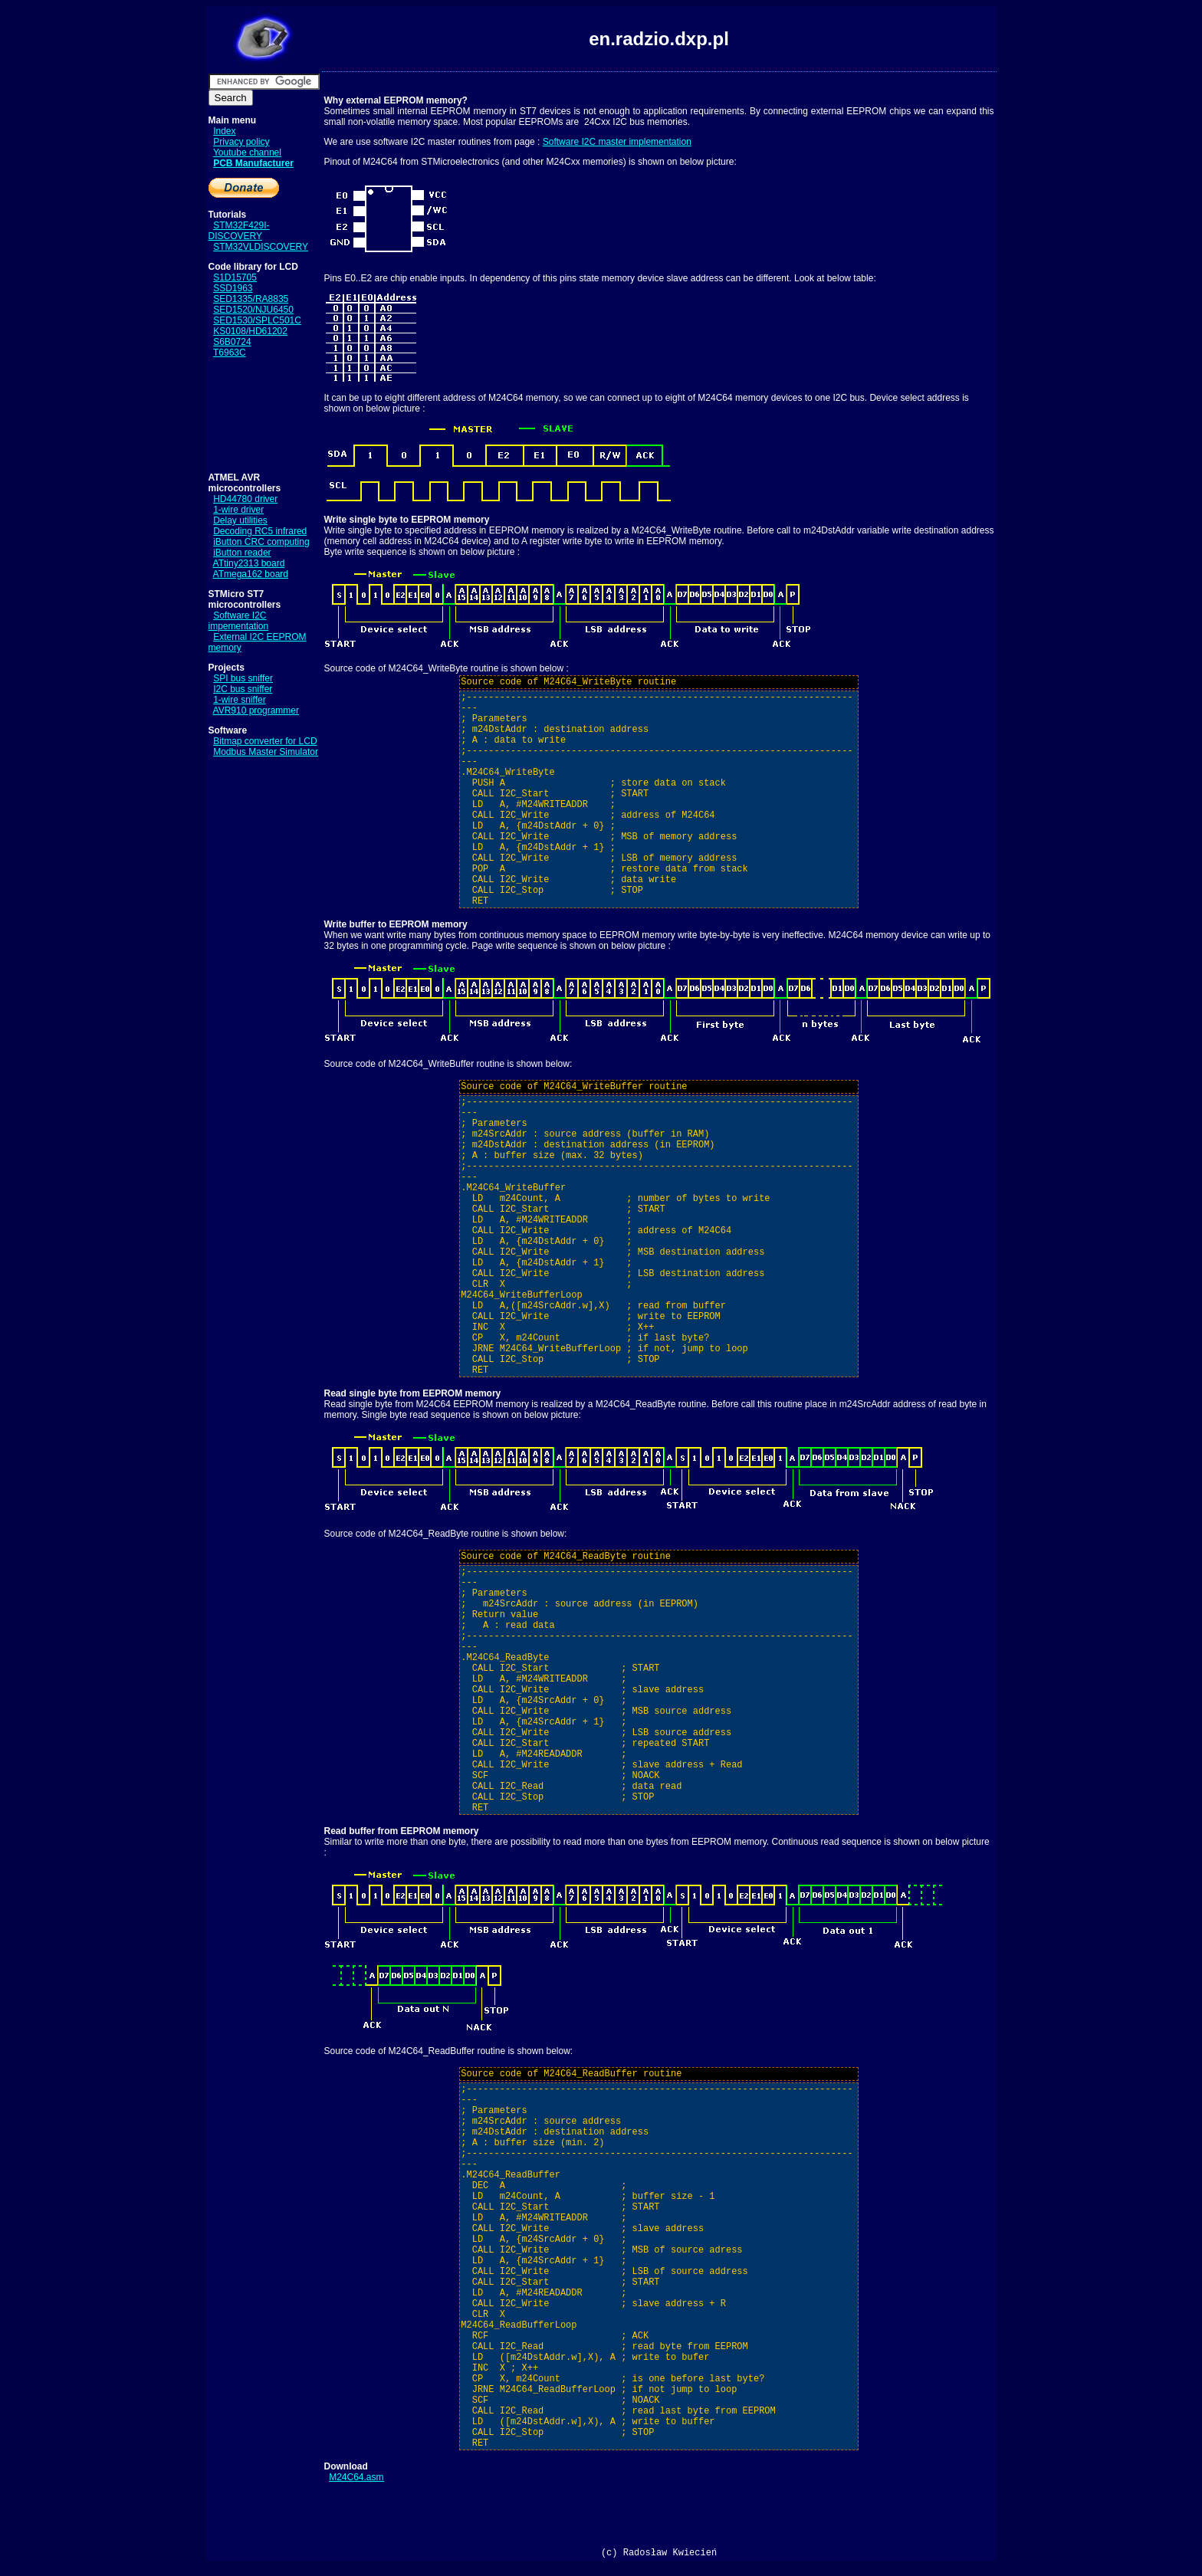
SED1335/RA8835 (250, 299)
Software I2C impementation (239, 621)
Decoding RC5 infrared (260, 531)
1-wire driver (238, 509)
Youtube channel (247, 152)
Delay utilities (240, 520)
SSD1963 (232, 288)
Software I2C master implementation (617, 141)
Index (224, 131)
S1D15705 (235, 277)
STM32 (228, 246)
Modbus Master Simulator (265, 752)
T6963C (229, 352)
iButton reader (242, 552)
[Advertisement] (256, 415)
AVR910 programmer (256, 710)
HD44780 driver (245, 499)
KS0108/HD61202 (250, 331)
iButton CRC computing (261, 542)
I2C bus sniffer (242, 689)
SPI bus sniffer (243, 678)
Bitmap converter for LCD (265, 741)
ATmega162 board (251, 574)
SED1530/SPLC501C (257, 320)
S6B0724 (232, 341)
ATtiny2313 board (249, 563)
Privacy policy (241, 141)
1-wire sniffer (239, 699)
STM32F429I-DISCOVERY (239, 230)
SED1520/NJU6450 (253, 309)
